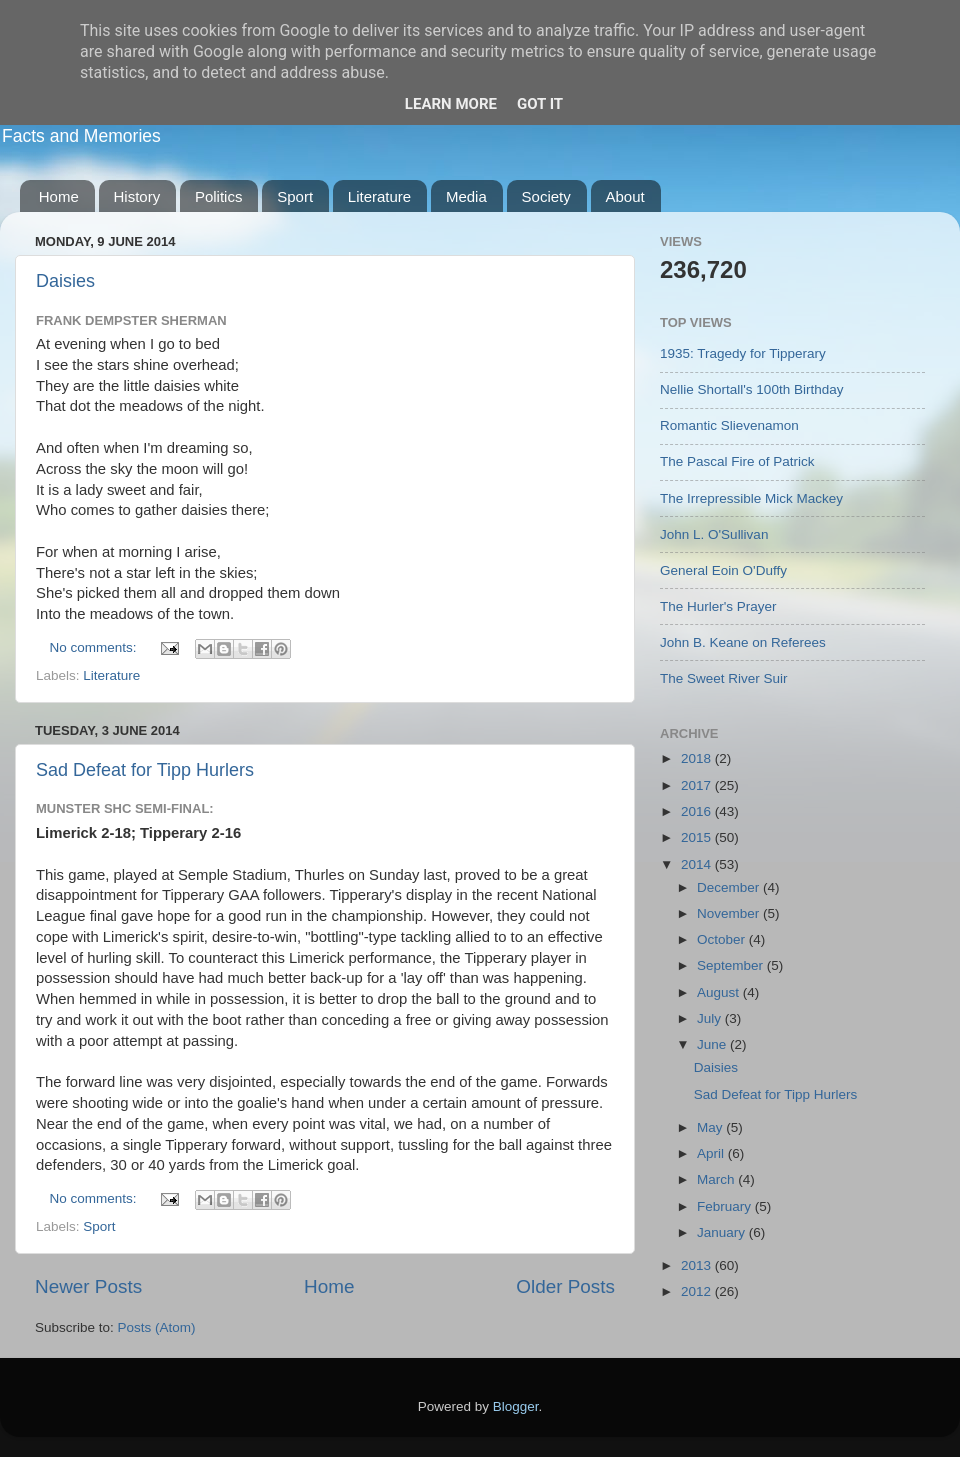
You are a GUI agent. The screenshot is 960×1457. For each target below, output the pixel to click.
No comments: (95, 647)
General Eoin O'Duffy (723, 570)
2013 (698, 1265)
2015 (698, 837)
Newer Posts (88, 1286)
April (712, 1153)
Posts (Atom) (157, 1327)
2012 (698, 1291)
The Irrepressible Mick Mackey (751, 498)
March (717, 1179)
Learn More (451, 104)
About (625, 196)
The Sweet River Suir (724, 678)
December (730, 887)
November (730, 913)
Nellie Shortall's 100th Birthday (751, 389)
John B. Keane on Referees (743, 642)
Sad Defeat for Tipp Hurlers (145, 770)
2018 (698, 758)
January (723, 1232)
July (711, 1018)
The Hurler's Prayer (718, 606)
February (726, 1206)
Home (59, 196)
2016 (698, 811)
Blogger (516, 1406)
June (713, 1044)
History (137, 196)
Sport (295, 196)
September (732, 965)
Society (546, 196)
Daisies (65, 281)
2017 (698, 785)
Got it (540, 104)
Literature (379, 196)
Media (466, 196)
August (720, 992)
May (711, 1127)
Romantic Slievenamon (729, 425)
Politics (219, 196)
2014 (698, 864)
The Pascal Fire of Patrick (737, 461)
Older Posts (565, 1286)
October (723, 939)
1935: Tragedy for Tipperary (743, 353)
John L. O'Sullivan (714, 534)
